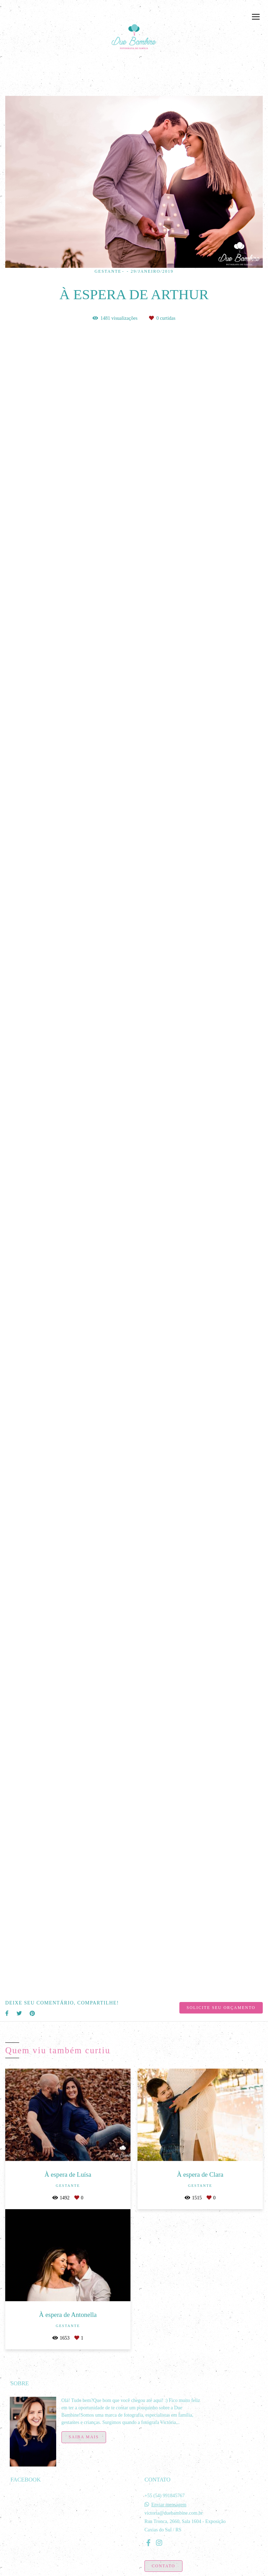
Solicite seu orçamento (221, 2007)
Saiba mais (84, 2433)
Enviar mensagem (169, 2501)
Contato (163, 2562)
